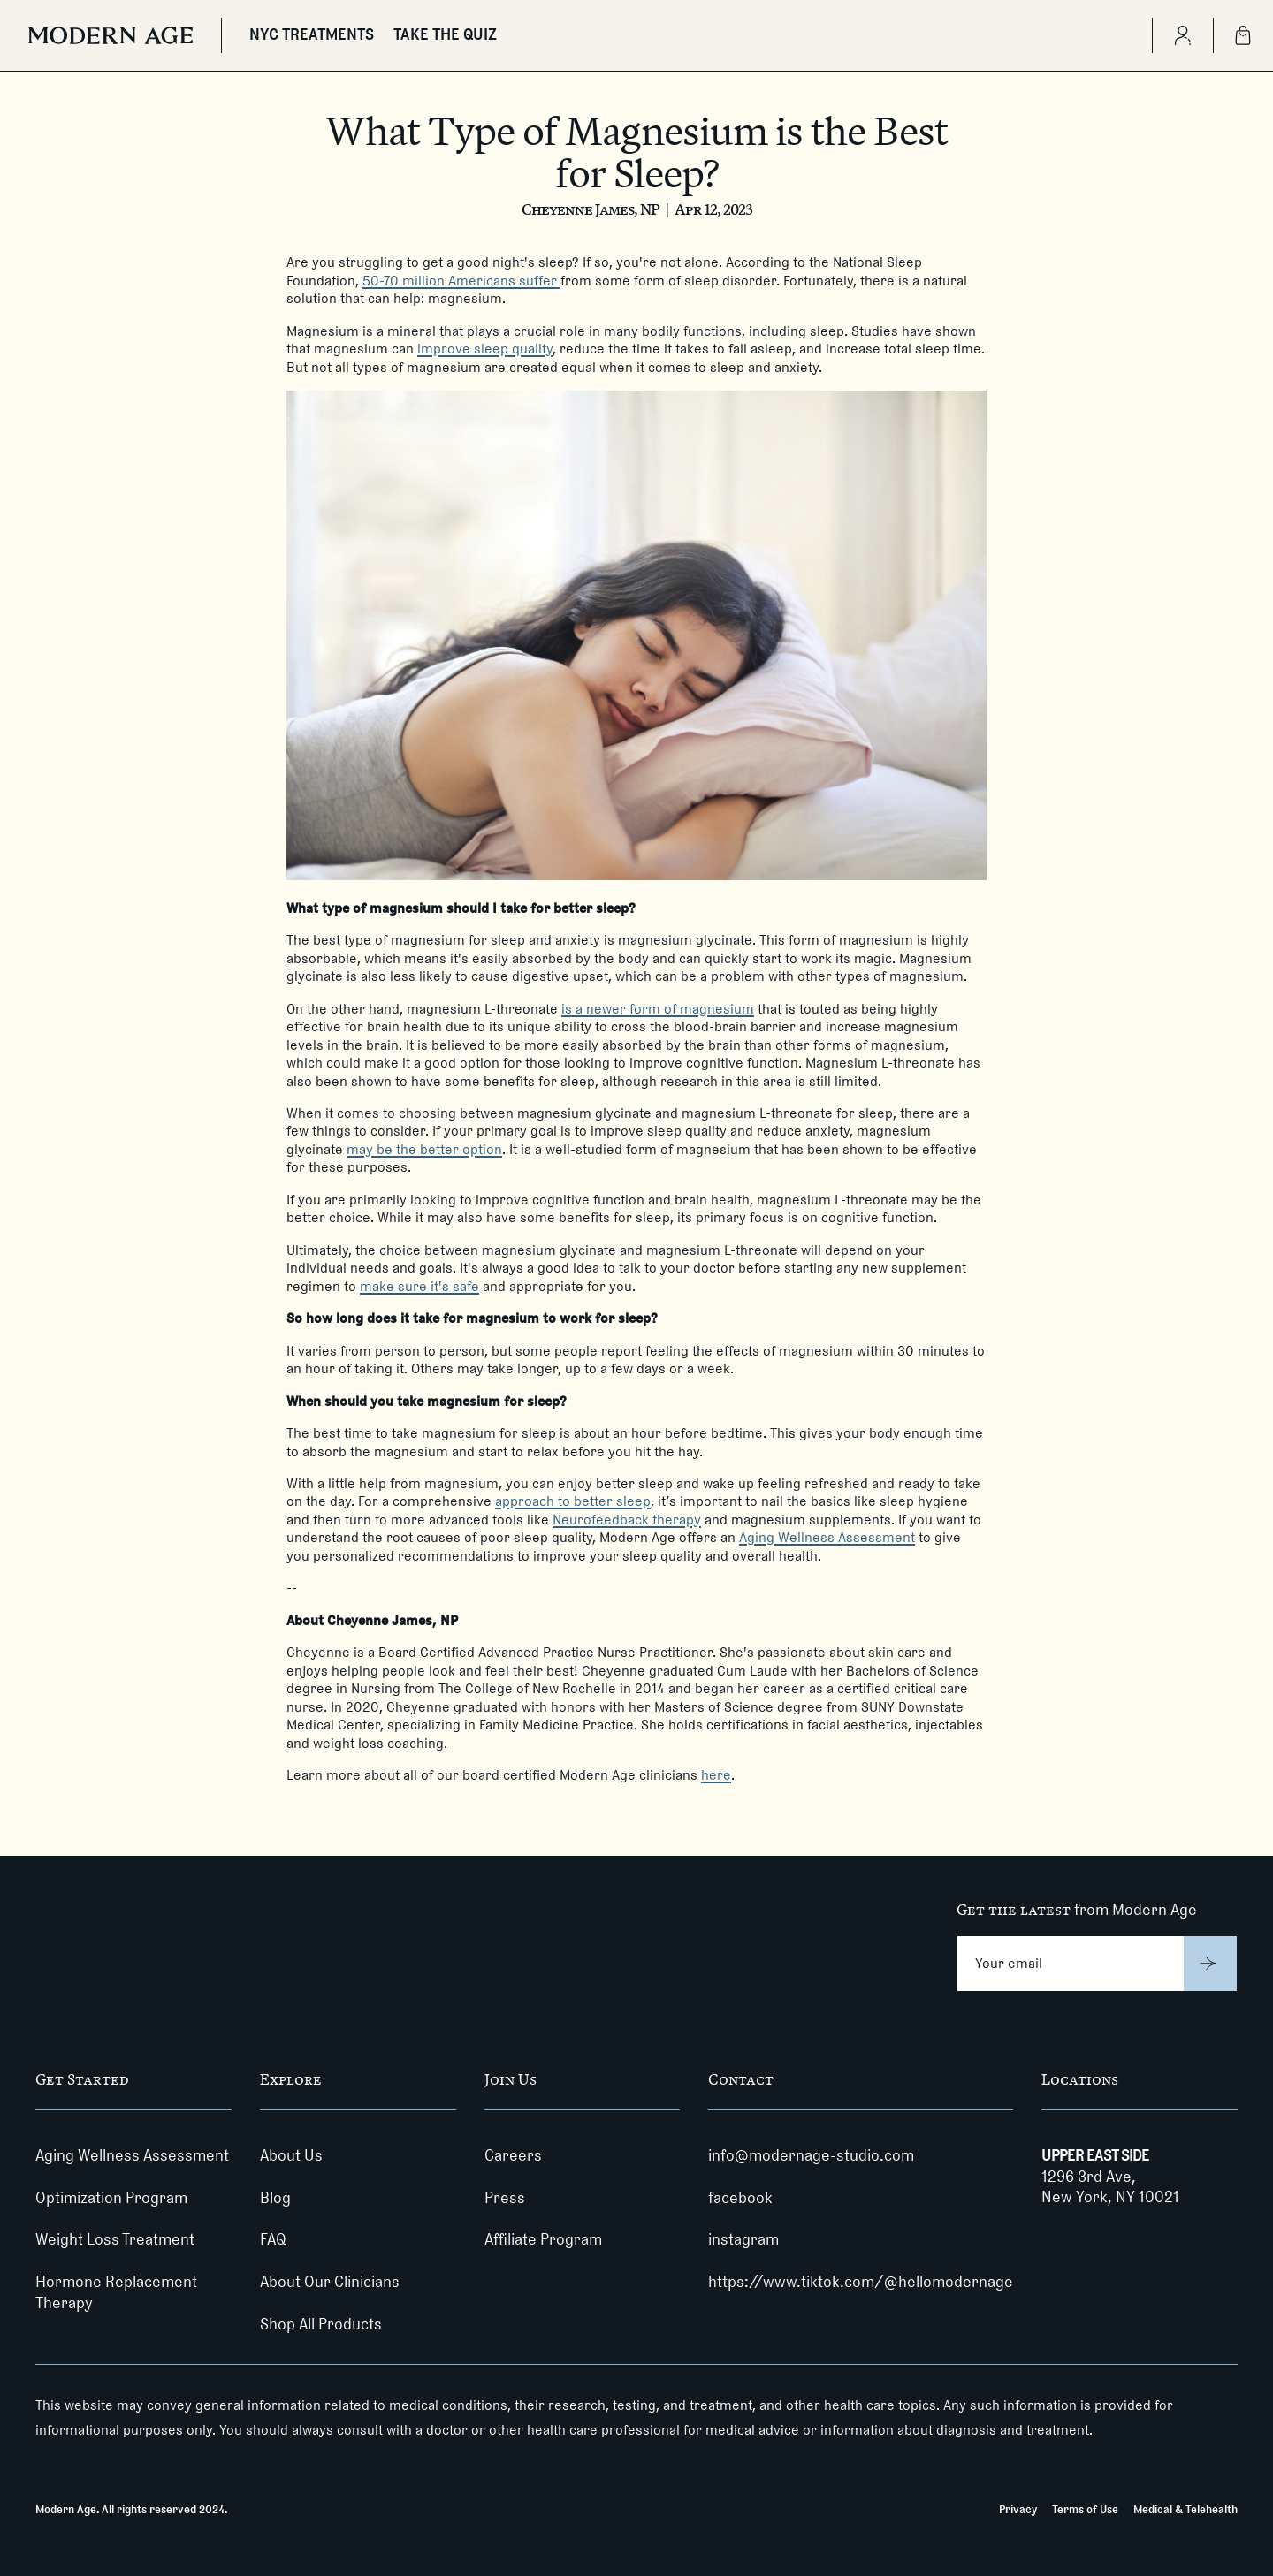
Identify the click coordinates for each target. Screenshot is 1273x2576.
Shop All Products (321, 2324)
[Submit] (1211, 1963)
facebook (740, 2197)
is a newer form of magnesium (657, 1008)
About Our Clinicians (330, 2281)
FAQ (273, 2239)
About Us (291, 2155)
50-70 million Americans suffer (461, 280)
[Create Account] (1182, 35)
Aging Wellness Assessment (827, 1537)
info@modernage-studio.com (811, 2155)
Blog (275, 2197)
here (716, 1775)
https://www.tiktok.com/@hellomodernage (860, 2281)
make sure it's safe (419, 1286)
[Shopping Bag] (1243, 35)
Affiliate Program (543, 2239)
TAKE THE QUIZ (445, 34)
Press (504, 2197)
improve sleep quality (485, 348)
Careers (513, 2155)
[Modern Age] (110, 35)
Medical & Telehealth (1185, 2509)
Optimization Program (111, 2197)
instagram (743, 2239)
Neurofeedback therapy (627, 1519)
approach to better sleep (573, 1501)
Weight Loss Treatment (114, 2239)
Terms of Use (1085, 2509)
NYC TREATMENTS (311, 34)
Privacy (1018, 2509)
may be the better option (424, 1149)
